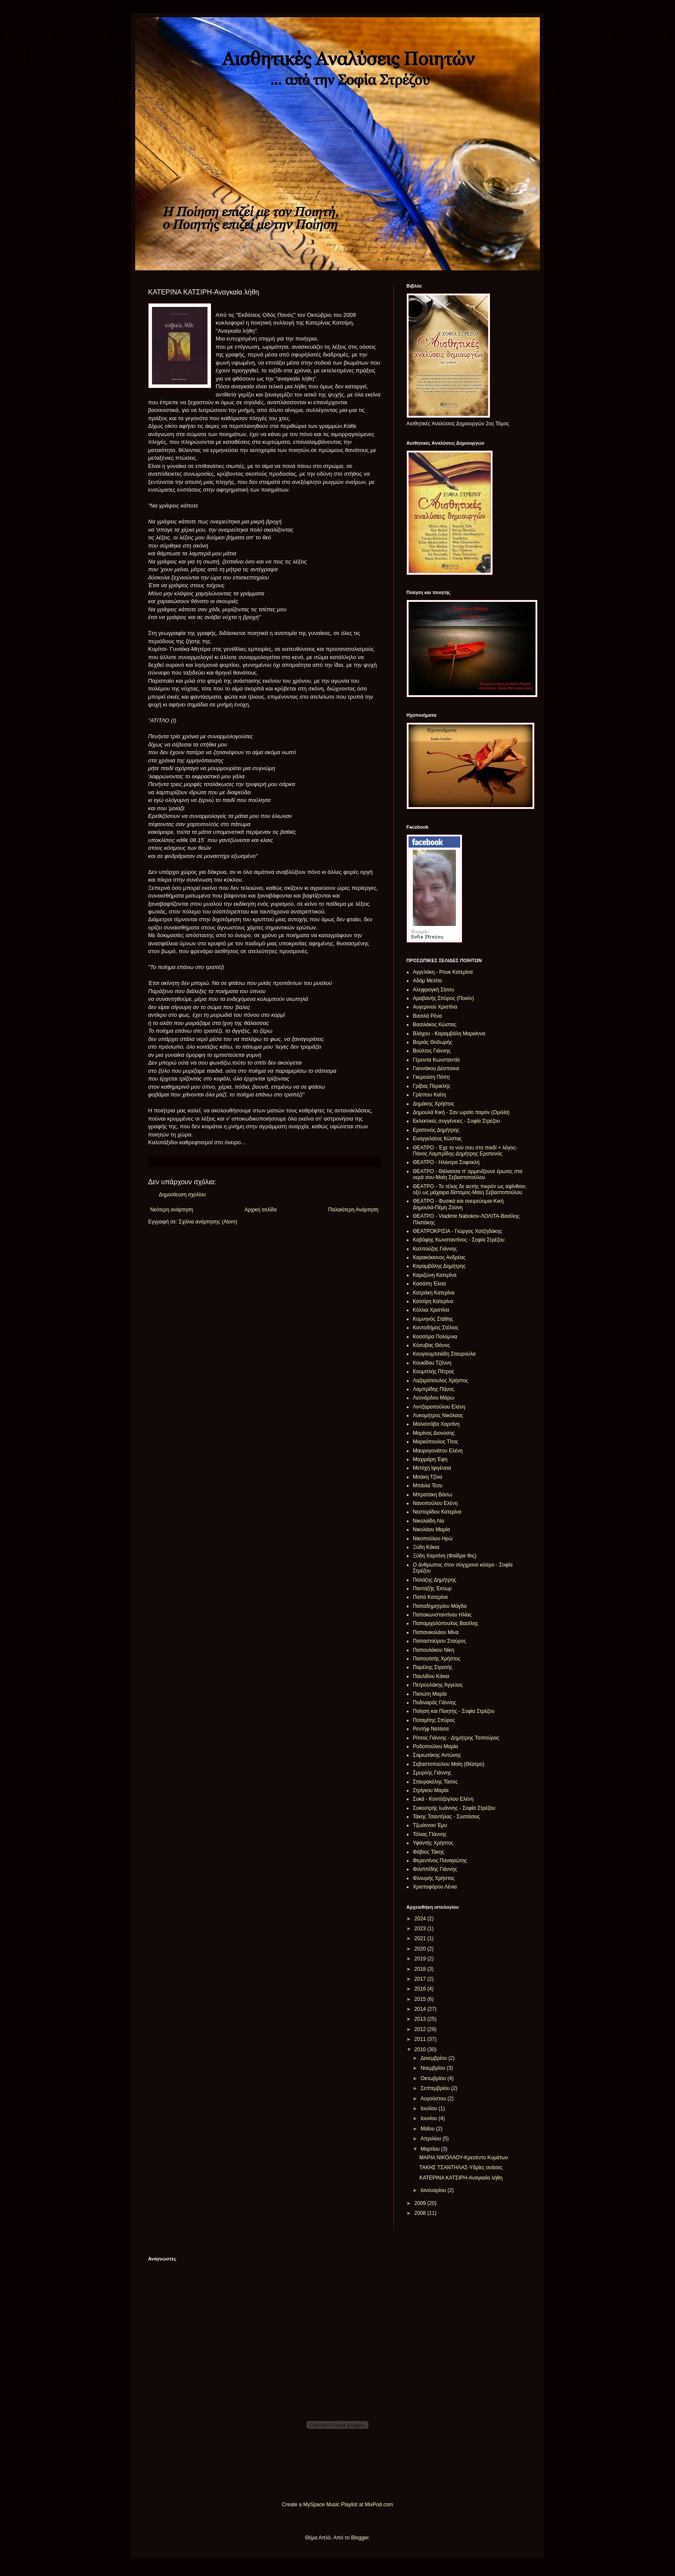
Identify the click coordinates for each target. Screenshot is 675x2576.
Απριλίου (432, 2139)
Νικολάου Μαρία (431, 1529)
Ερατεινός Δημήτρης (436, 1130)
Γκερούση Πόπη (431, 1077)
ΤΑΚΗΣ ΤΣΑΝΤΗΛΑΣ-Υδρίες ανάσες (461, 2167)
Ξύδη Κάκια (426, 1547)
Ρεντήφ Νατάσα (431, 1729)
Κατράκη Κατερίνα (434, 1293)
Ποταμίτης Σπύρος (434, 1720)
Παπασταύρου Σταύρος (439, 1641)
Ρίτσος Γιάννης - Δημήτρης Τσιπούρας (456, 1738)
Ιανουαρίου (434, 2190)
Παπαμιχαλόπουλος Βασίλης (445, 1623)
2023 (421, 1929)
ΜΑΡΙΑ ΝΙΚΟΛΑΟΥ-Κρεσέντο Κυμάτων (463, 2158)
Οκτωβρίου (434, 2078)
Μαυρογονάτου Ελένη (438, 1451)
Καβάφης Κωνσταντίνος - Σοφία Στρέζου (459, 1240)
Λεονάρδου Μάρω (433, 1398)
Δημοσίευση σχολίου (182, 1195)
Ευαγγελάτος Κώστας (437, 1139)
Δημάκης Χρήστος (433, 1104)
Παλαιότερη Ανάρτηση (353, 1210)
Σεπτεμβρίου (436, 2088)
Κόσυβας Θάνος (431, 1345)
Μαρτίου (431, 2149)
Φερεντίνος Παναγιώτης (440, 1861)
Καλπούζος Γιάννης (435, 1249)
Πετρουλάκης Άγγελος (438, 1685)
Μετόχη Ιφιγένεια (432, 1468)
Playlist (349, 2505)
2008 (421, 2213)
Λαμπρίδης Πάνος (433, 1389)
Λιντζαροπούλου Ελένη (439, 1407)
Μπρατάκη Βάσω (432, 1495)
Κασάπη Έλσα (429, 1284)
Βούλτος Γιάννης (432, 1051)
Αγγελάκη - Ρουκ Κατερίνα (443, 972)
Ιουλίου (430, 2108)
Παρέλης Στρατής (432, 1667)
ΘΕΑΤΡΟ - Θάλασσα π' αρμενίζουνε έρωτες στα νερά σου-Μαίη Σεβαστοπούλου (467, 1174)
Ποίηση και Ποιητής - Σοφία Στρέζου (454, 1711)
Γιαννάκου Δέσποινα (436, 1068)
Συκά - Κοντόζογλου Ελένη (443, 1799)
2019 (421, 1959)
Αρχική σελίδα (261, 1210)
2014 (421, 2009)
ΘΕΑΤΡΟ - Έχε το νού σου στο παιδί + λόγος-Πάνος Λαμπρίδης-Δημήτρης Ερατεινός (465, 1151)
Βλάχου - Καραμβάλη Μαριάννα (449, 1034)
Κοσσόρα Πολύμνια (435, 1337)
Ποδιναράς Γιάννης (434, 1703)
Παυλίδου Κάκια (431, 1676)
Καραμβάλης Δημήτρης (439, 1266)
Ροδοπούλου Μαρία (435, 1746)
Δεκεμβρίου (435, 2058)
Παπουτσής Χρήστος (437, 1659)
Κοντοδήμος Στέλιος (435, 1328)
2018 (421, 1969)
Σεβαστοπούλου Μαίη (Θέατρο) (448, 1764)
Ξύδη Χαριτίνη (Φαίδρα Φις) (445, 1556)
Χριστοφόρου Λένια (435, 1887)
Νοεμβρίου (434, 2068)
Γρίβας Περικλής (431, 1086)
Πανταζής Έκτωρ (432, 1588)
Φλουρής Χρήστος (434, 1878)
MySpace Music (321, 2505)
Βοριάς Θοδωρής (432, 1042)
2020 (421, 1949)
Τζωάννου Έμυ (430, 1825)
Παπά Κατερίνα (430, 1597)
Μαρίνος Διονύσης (434, 1433)
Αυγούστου (434, 2099)
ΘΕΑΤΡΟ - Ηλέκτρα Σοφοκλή (446, 1162)
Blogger (359, 2538)
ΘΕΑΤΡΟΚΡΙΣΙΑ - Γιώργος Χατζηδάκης (457, 1231)
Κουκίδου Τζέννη (432, 1363)
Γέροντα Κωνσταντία (436, 1060)
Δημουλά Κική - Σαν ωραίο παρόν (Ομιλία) (461, 1112)
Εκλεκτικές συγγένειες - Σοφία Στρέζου (456, 1121)
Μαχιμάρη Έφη (430, 1459)
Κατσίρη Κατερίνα (433, 1301)
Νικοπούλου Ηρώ (432, 1539)
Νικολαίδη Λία (428, 1521)
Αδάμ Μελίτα (427, 981)
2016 (421, 1989)
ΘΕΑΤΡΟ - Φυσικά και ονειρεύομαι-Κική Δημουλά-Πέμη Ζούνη (458, 1204)
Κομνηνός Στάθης (433, 1319)
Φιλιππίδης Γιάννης (435, 1869)
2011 (421, 2039)
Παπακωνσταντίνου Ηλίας (442, 1615)
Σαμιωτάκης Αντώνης (437, 1755)
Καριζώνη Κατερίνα (434, 1275)
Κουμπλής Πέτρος (433, 1371)
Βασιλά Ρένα (427, 1016)
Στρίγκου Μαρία (431, 1790)
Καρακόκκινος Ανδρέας (439, 1257)
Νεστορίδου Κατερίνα (437, 1512)
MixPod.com (379, 2505)
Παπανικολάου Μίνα (436, 1632)
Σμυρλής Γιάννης (432, 1773)
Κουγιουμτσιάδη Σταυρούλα (444, 1354)
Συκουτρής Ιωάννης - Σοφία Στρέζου (454, 1808)
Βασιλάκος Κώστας (434, 1025)
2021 (421, 1938)
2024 (421, 1919)
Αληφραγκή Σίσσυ (433, 990)
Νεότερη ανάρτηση (171, 1210)
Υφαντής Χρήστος (433, 1843)
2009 (421, 2203)
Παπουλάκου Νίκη (433, 1650)
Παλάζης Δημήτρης (434, 1580)
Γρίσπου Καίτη (429, 1095)
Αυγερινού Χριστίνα (435, 1007)
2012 (421, 2029)
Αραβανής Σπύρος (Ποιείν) (443, 998)
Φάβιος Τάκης (428, 1852)
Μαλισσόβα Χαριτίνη (436, 1424)
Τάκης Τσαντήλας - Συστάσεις (446, 1817)
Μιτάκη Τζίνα (427, 1477)
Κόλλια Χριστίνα (431, 1310)
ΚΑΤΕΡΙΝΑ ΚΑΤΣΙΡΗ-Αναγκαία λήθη (460, 2178)
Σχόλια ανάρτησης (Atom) (208, 1222)
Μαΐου (428, 2129)
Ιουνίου (430, 2118)
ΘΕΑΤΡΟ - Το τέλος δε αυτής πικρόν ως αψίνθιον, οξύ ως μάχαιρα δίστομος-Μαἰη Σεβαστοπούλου (469, 1189)
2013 (421, 2019)
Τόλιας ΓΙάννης (430, 1834)
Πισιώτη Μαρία (430, 1694)
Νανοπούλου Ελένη (435, 1503)
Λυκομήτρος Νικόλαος (438, 1415)
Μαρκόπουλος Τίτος (435, 1442)
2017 (421, 1979)
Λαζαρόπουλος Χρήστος (440, 1381)
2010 (421, 2050)
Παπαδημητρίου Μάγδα (440, 1606)
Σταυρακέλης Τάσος (435, 1782)
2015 (421, 1999)
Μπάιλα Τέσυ (428, 1486)
